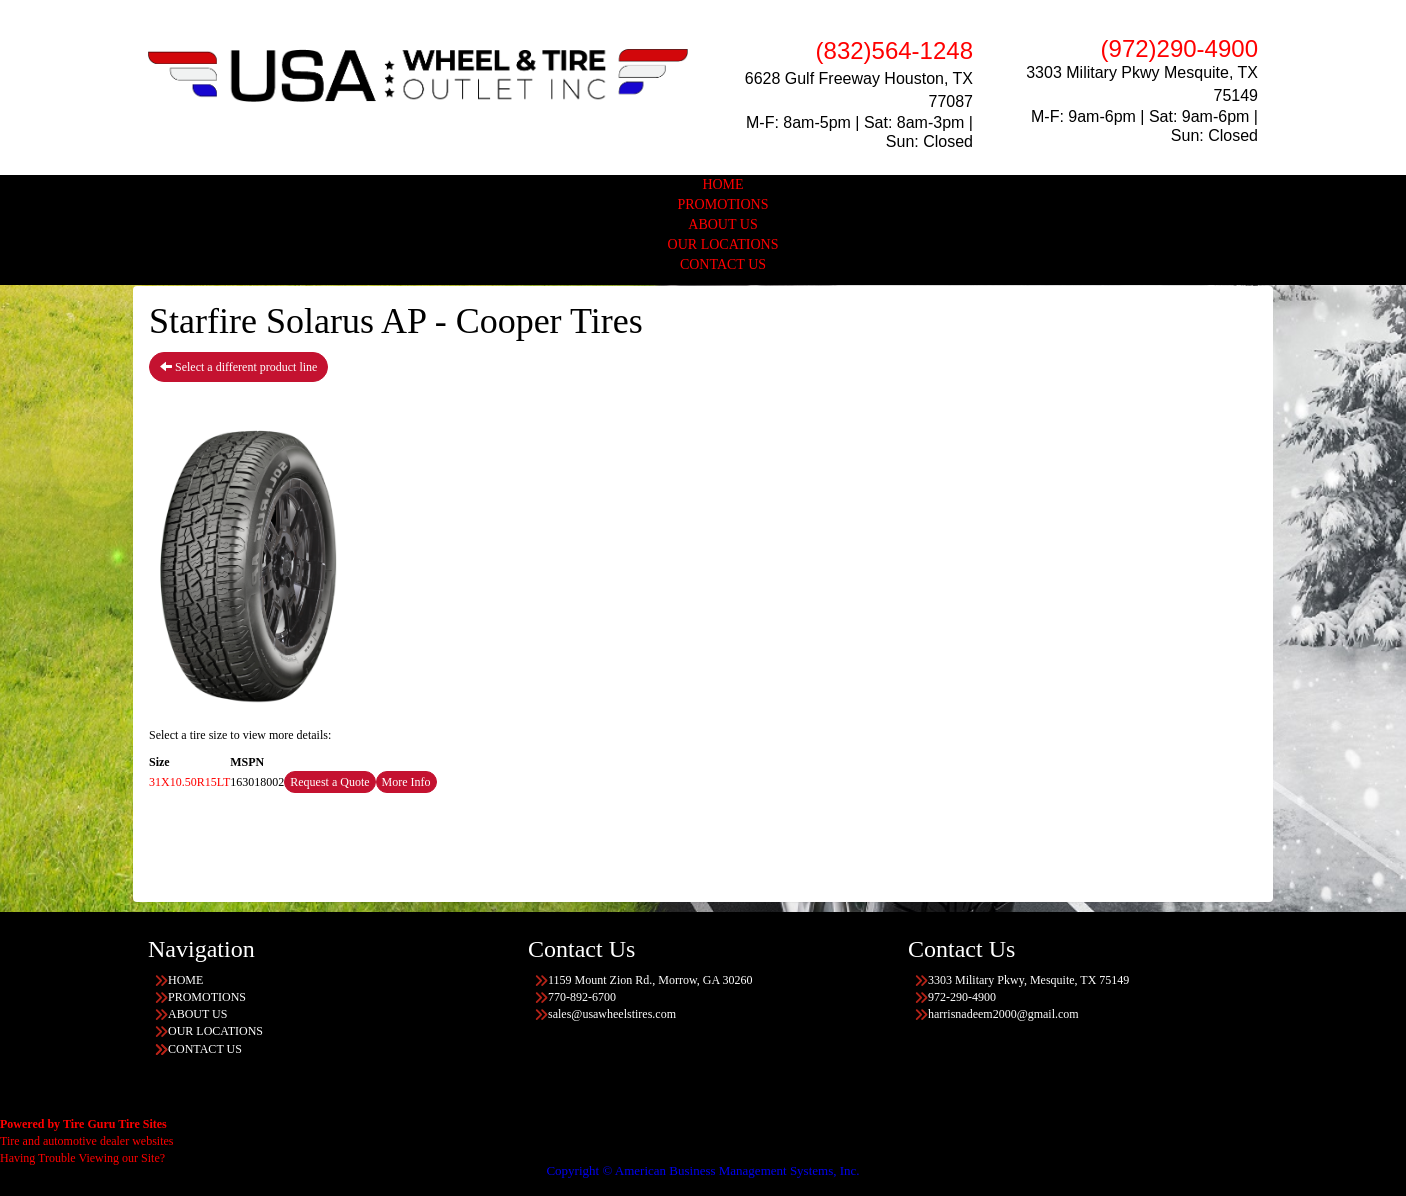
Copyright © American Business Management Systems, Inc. (702, 1170)
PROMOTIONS (722, 204)
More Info (406, 782)
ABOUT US (722, 224)
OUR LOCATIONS (723, 244)
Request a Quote (329, 782)
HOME (722, 184)
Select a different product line (238, 367)
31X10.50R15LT (189, 782)
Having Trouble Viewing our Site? (82, 1158)
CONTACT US (723, 264)
